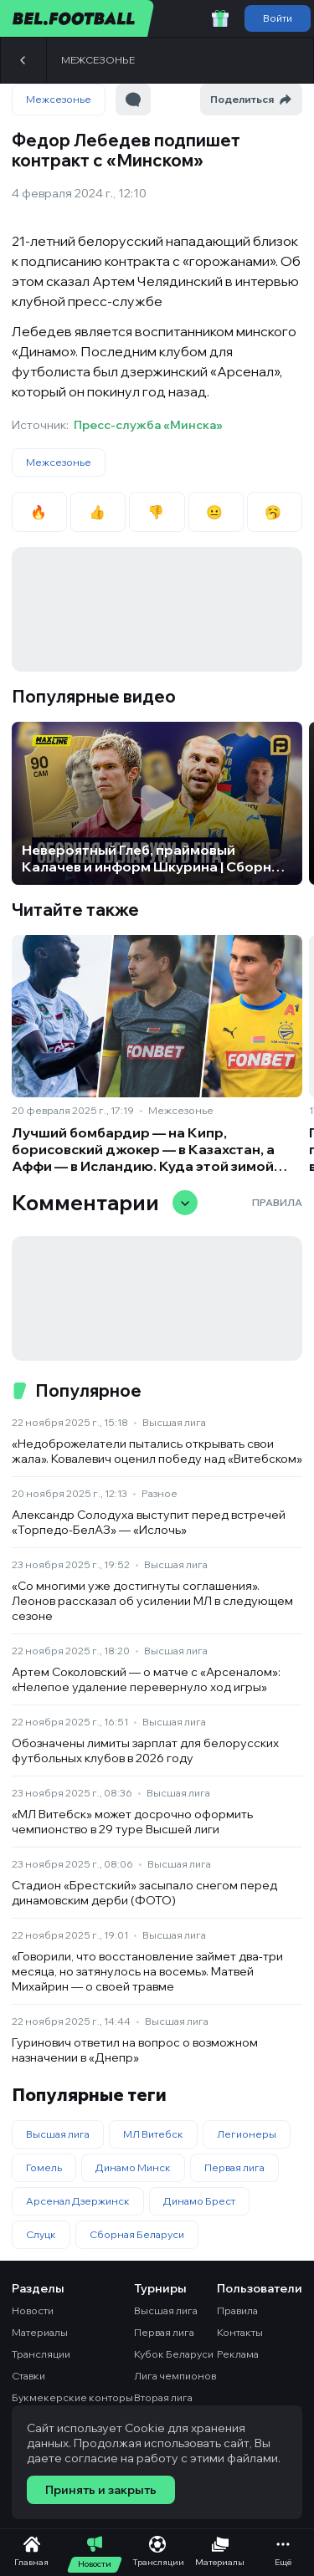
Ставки (28, 2375)
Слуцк (41, 2234)
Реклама (238, 2354)
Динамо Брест (199, 2201)
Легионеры (246, 2134)
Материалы (40, 2332)
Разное (160, 1493)
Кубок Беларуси (174, 2354)
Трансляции (41, 2354)
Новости (33, 2310)
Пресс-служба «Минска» (148, 424)
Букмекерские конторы (72, 2397)
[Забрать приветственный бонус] (220, 18)
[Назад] (23, 60)
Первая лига (234, 2167)
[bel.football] (77, 18)
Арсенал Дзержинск (78, 2201)
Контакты (240, 2332)
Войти (277, 18)
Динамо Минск (133, 2167)
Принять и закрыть (101, 2489)
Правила (277, 1202)
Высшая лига (174, 1422)
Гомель (44, 2167)
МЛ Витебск (153, 2134)
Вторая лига (163, 2397)
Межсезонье (98, 60)
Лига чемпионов (175, 2375)
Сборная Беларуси (137, 2234)
